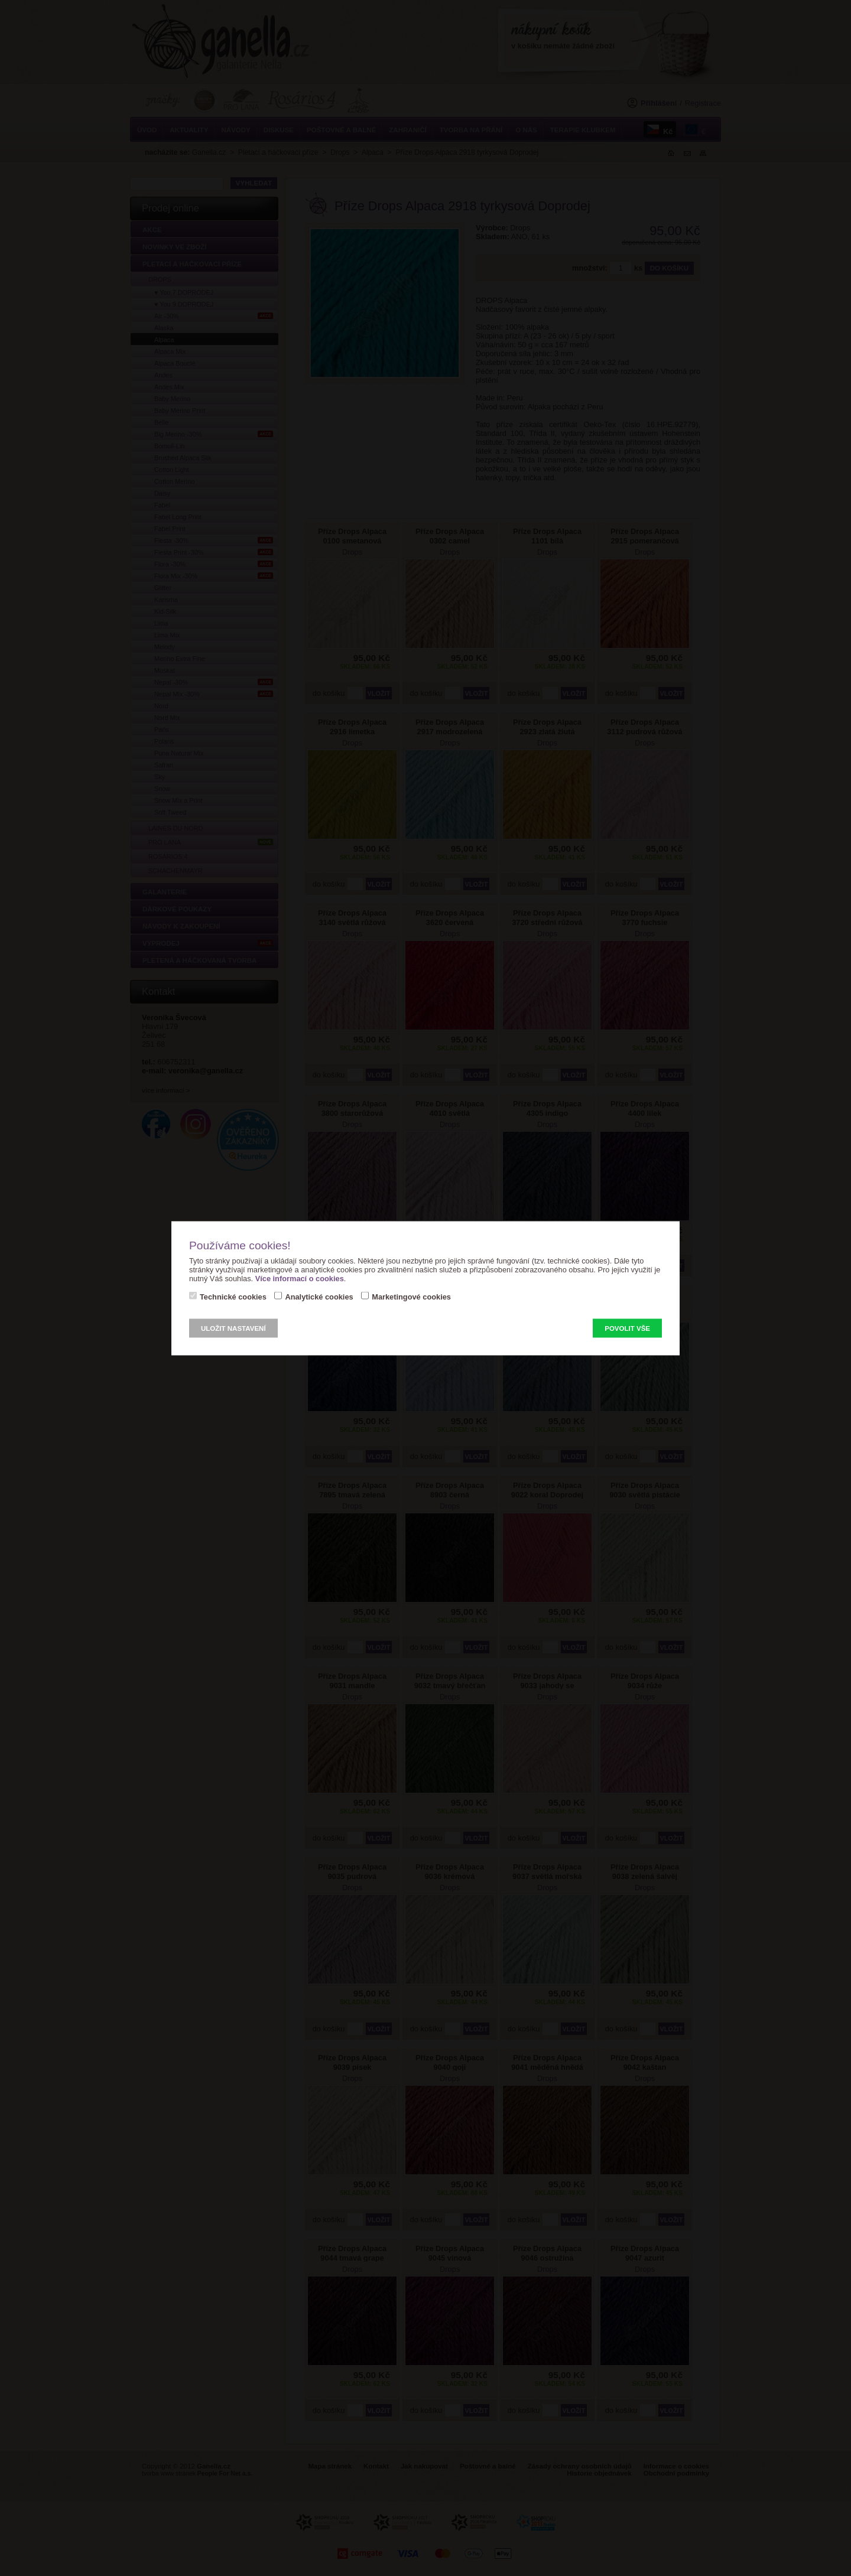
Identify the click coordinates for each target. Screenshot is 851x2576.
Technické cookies (233, 1296)
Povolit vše (627, 1327)
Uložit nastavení (233, 1327)
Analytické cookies (319, 1296)
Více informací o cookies (299, 1278)
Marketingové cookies (411, 1296)
